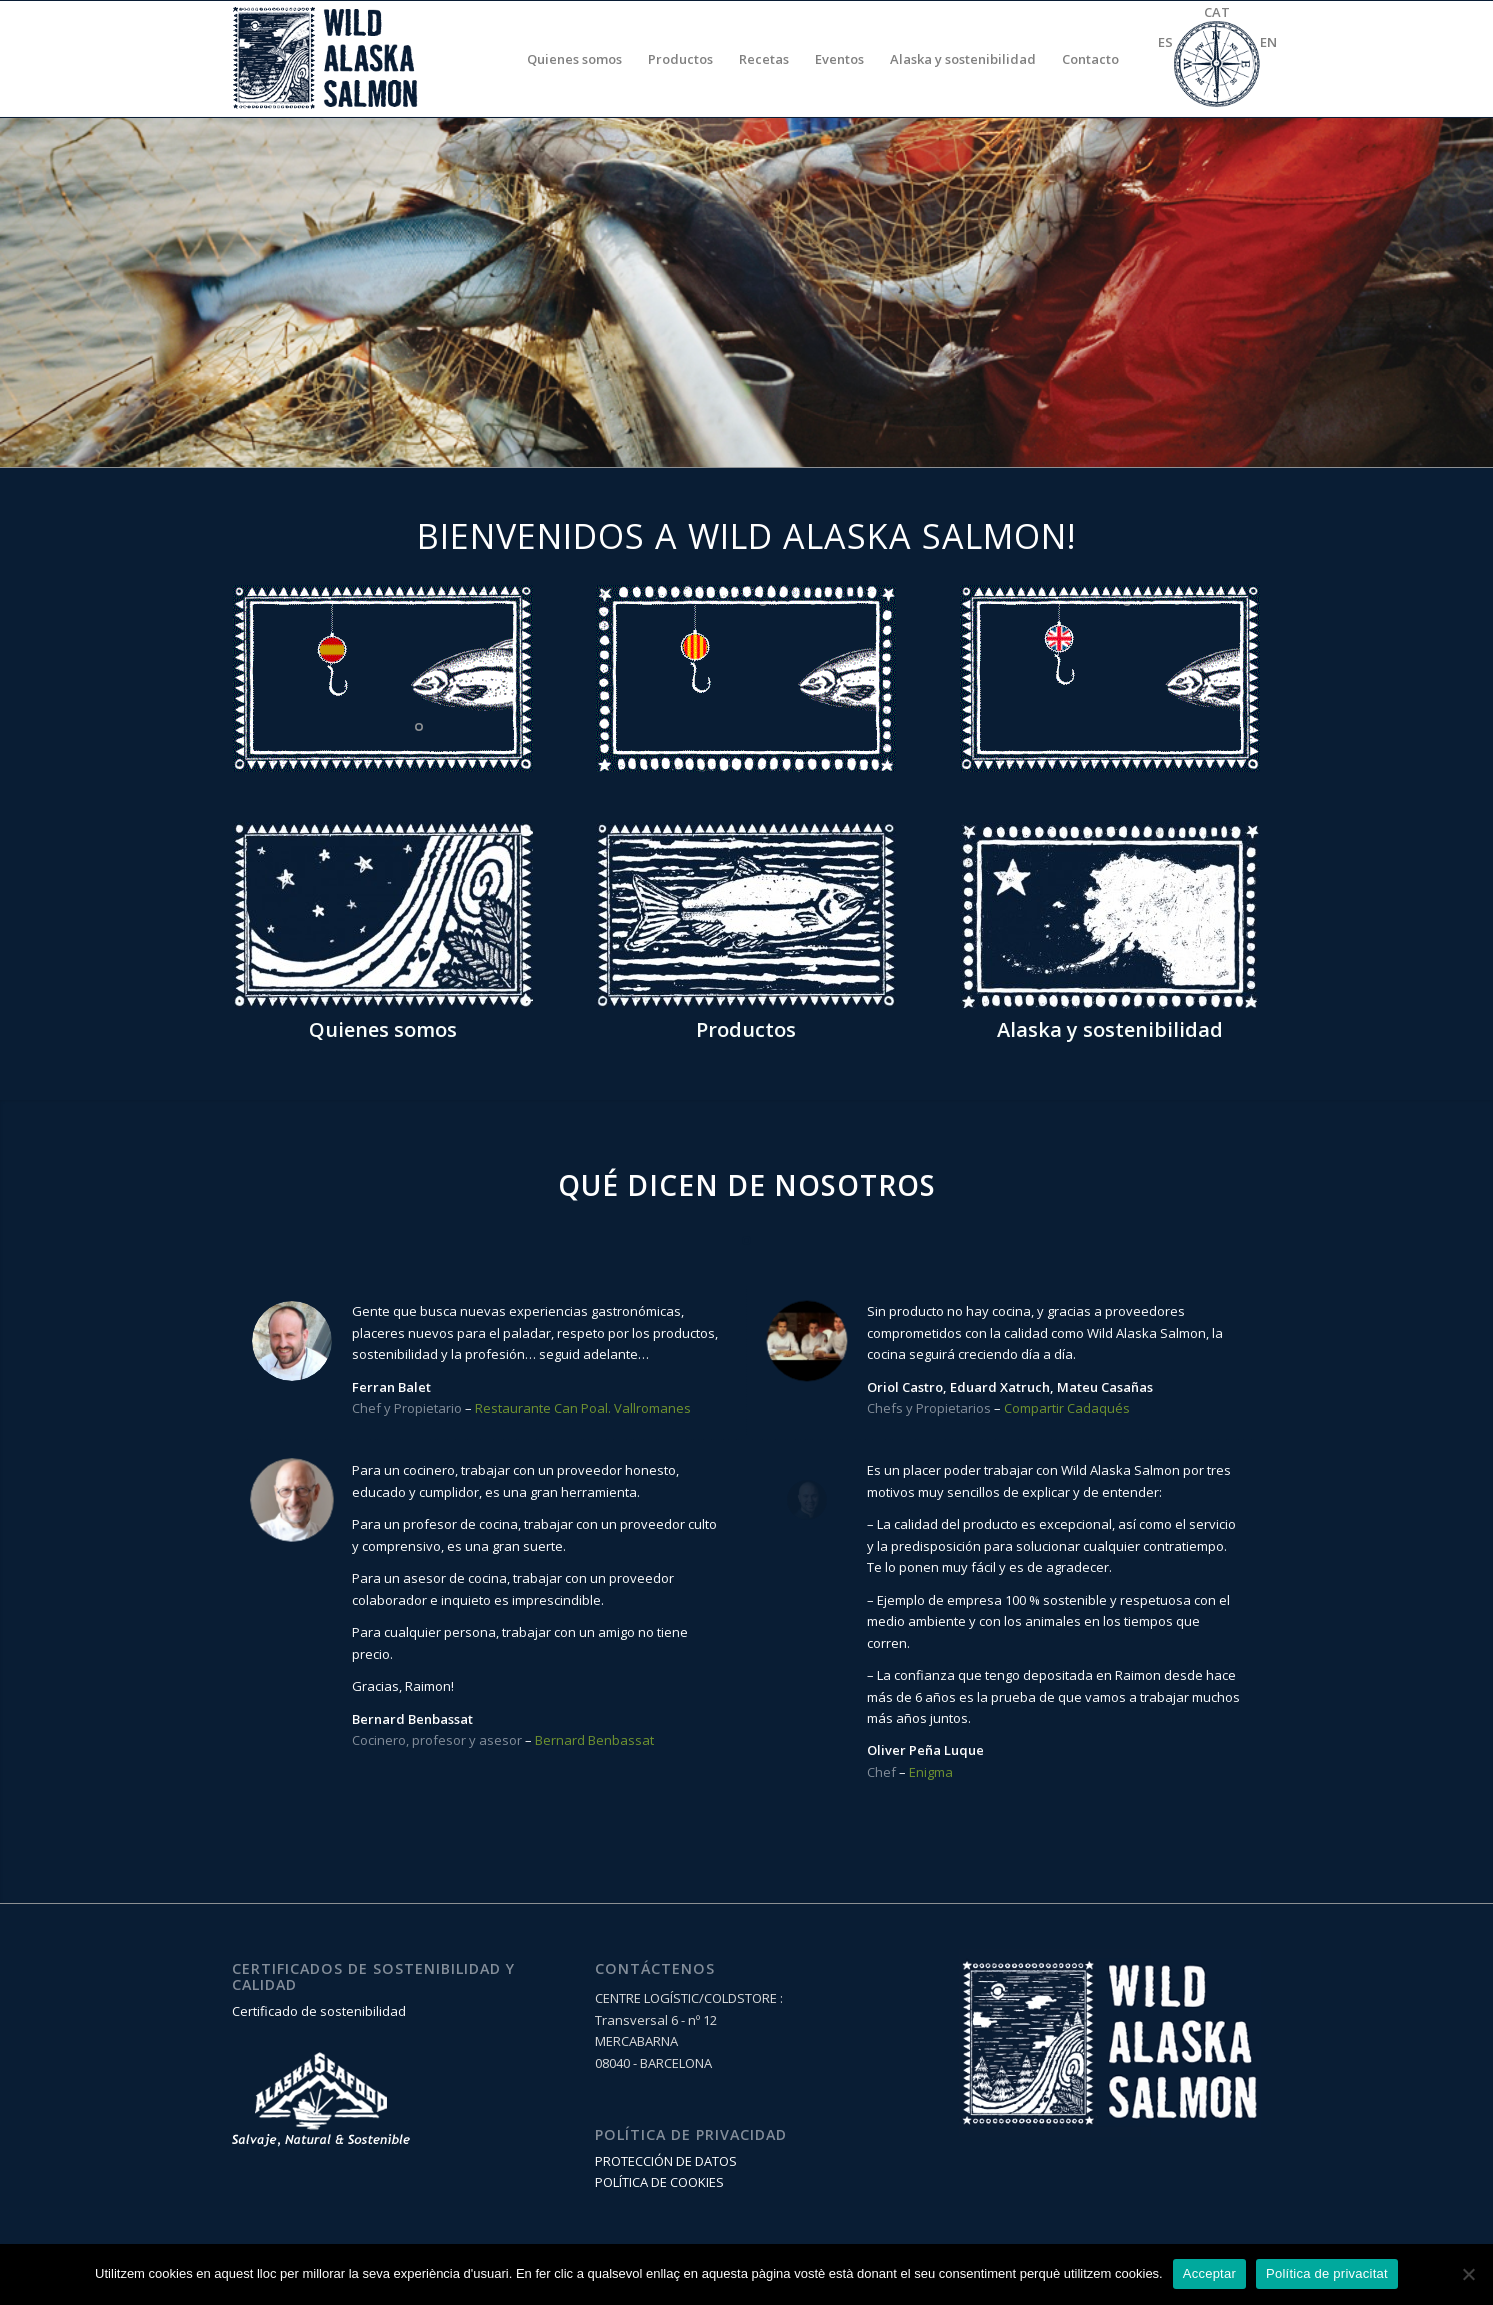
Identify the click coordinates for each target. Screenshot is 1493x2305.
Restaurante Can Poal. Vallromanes (583, 1408)
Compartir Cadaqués (1067, 1408)
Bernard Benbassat (594, 1740)
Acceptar (1209, 2273)
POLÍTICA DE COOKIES (659, 2182)
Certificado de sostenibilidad (319, 2011)
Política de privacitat (1327, 2273)
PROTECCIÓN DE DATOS (666, 2161)
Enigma (931, 1772)
